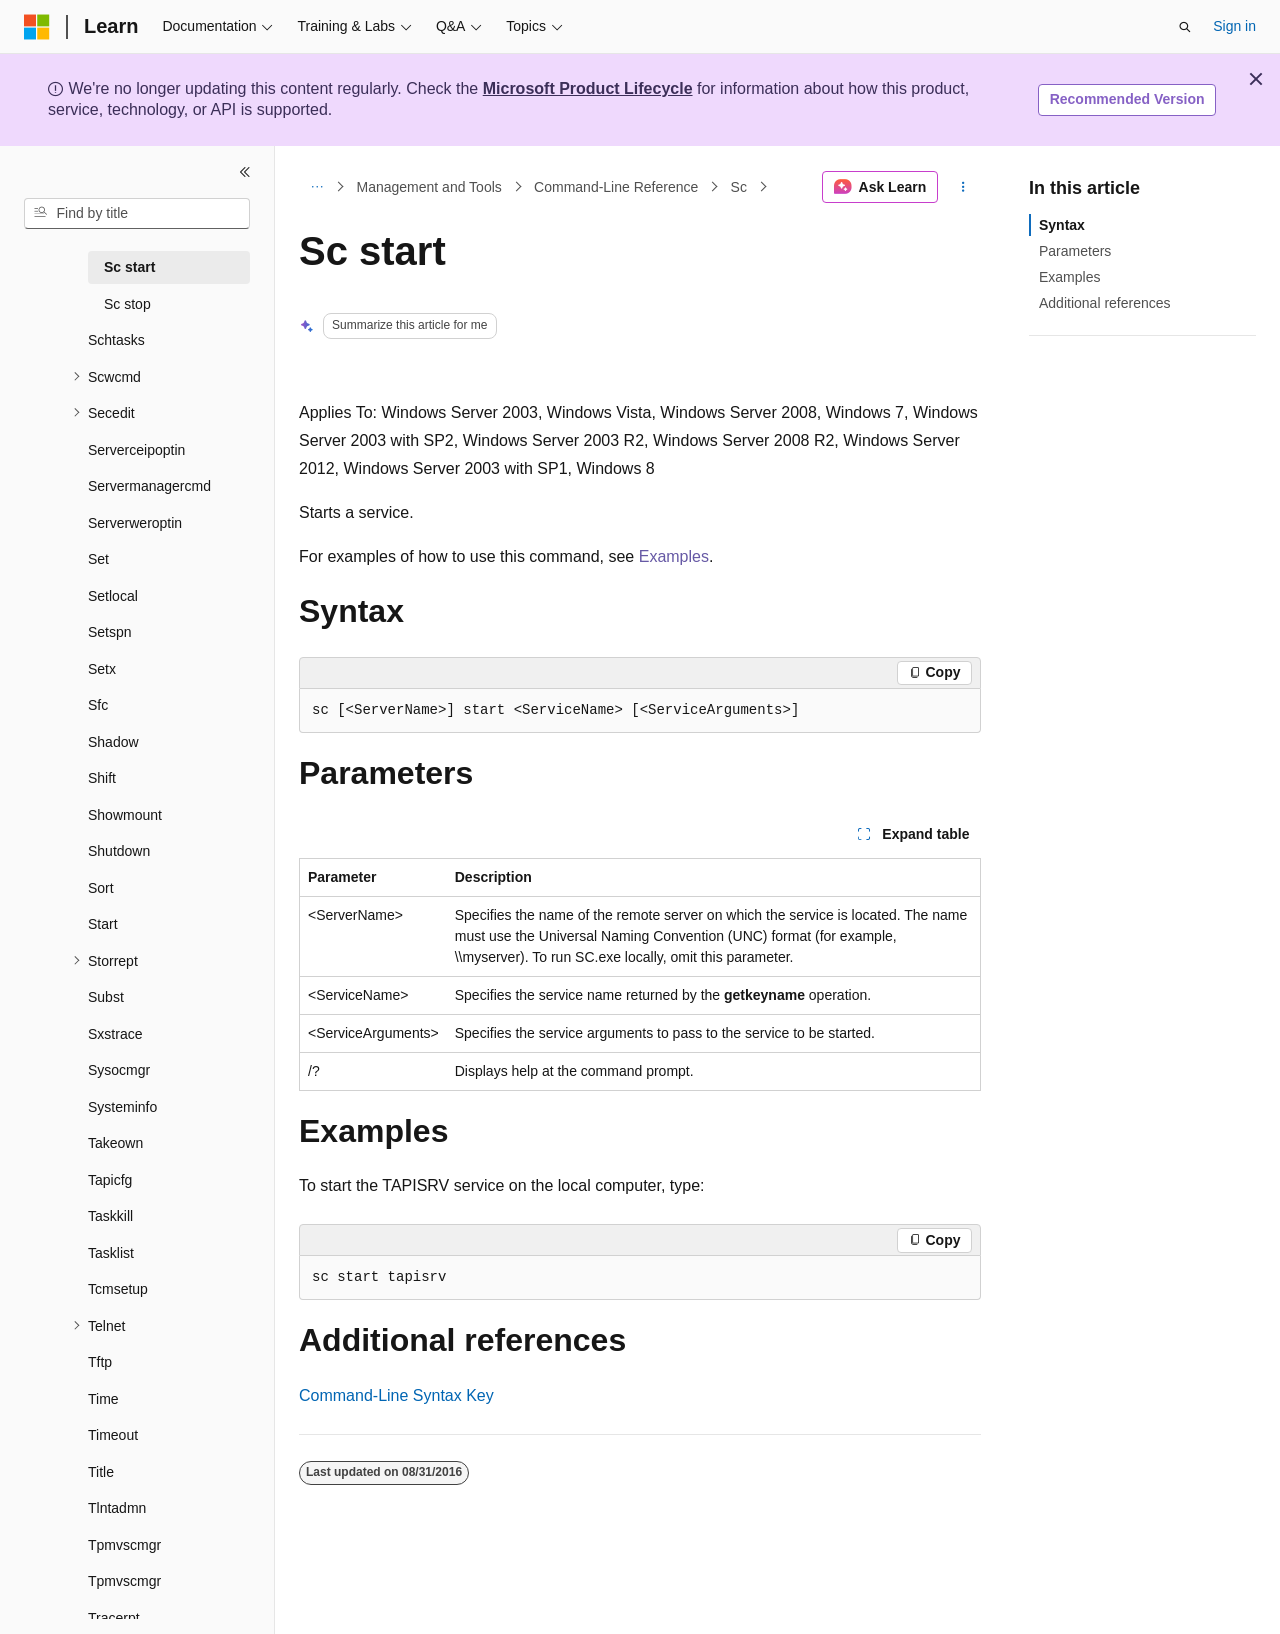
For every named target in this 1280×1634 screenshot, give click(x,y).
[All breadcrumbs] (316, 187)
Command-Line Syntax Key (396, 1395)
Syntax (1062, 225)
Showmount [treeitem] (125, 815)
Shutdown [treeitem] (119, 851)
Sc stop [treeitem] (127, 304)
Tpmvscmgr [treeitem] (124, 1545)
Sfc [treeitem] (98, 705)
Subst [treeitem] (106, 997)
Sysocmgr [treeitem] (119, 1070)
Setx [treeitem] (102, 669)
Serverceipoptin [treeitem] (136, 450)
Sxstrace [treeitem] (115, 1034)
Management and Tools (429, 187)
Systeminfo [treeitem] (122, 1107)
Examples (674, 556)
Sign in (1234, 26)
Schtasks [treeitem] (116, 340)
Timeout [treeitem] (113, 1435)
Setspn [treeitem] (110, 632)
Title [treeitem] (101, 1472)
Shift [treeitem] (102, 778)
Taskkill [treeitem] (110, 1216)
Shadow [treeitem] (113, 742)
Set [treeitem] (98, 559)
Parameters (1075, 251)
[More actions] (963, 187)
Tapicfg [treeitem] (110, 1180)
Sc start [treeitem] (129, 267)
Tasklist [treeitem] (111, 1253)
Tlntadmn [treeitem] (117, 1508)
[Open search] (1185, 27)
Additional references (1105, 303)
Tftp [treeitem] (100, 1362)
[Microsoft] (37, 27)
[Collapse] (245, 172)
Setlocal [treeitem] (113, 596)
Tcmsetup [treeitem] (118, 1289)
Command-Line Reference (616, 187)
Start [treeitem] (103, 924)
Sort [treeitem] (101, 888)
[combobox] (137, 214)
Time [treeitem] (103, 1399)
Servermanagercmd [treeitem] (149, 486)
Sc (739, 187)
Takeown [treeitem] (115, 1143)
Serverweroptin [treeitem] (135, 523)
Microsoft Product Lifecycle (588, 88)
